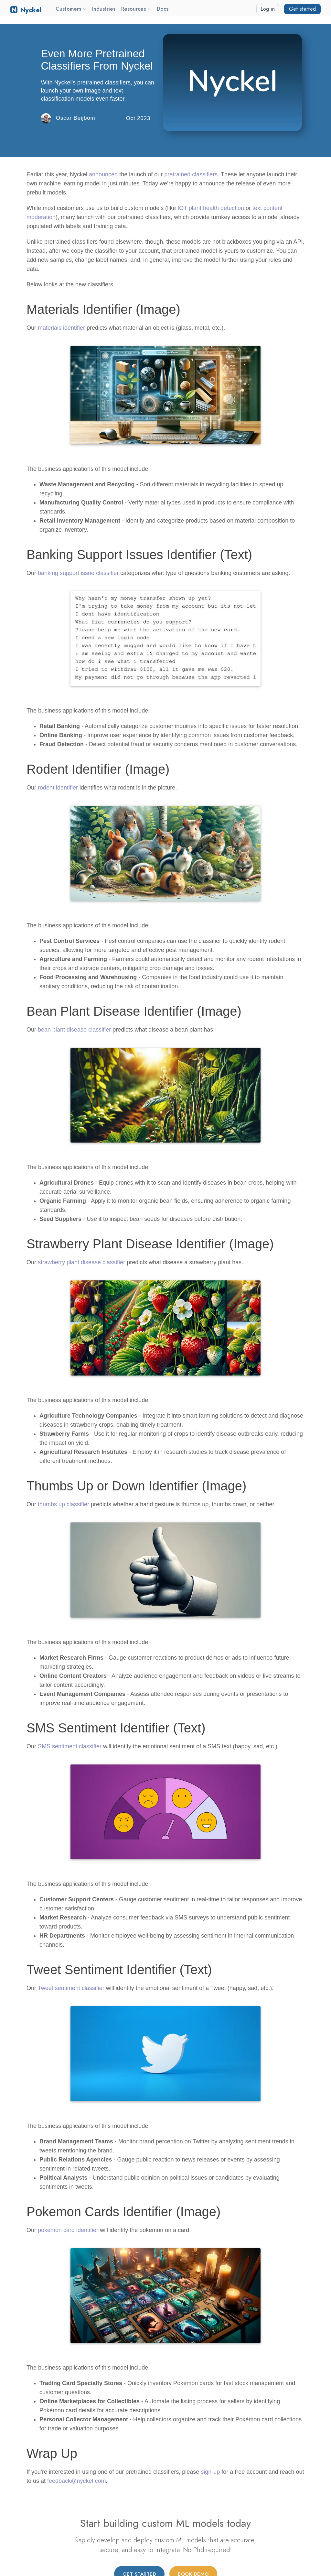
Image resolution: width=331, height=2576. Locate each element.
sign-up (210, 2472)
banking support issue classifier (78, 573)
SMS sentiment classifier (69, 1746)
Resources (136, 9)
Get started (302, 9)
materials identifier (61, 328)
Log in (268, 9)
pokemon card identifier (68, 2230)
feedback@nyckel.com (76, 2481)
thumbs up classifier (63, 1504)
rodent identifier (58, 787)
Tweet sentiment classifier (71, 1988)
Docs (162, 9)
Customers (71, 9)
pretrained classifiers (191, 174)
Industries (103, 9)
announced (103, 174)
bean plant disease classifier (74, 1029)
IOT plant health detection (210, 208)
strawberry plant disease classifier (81, 1262)
